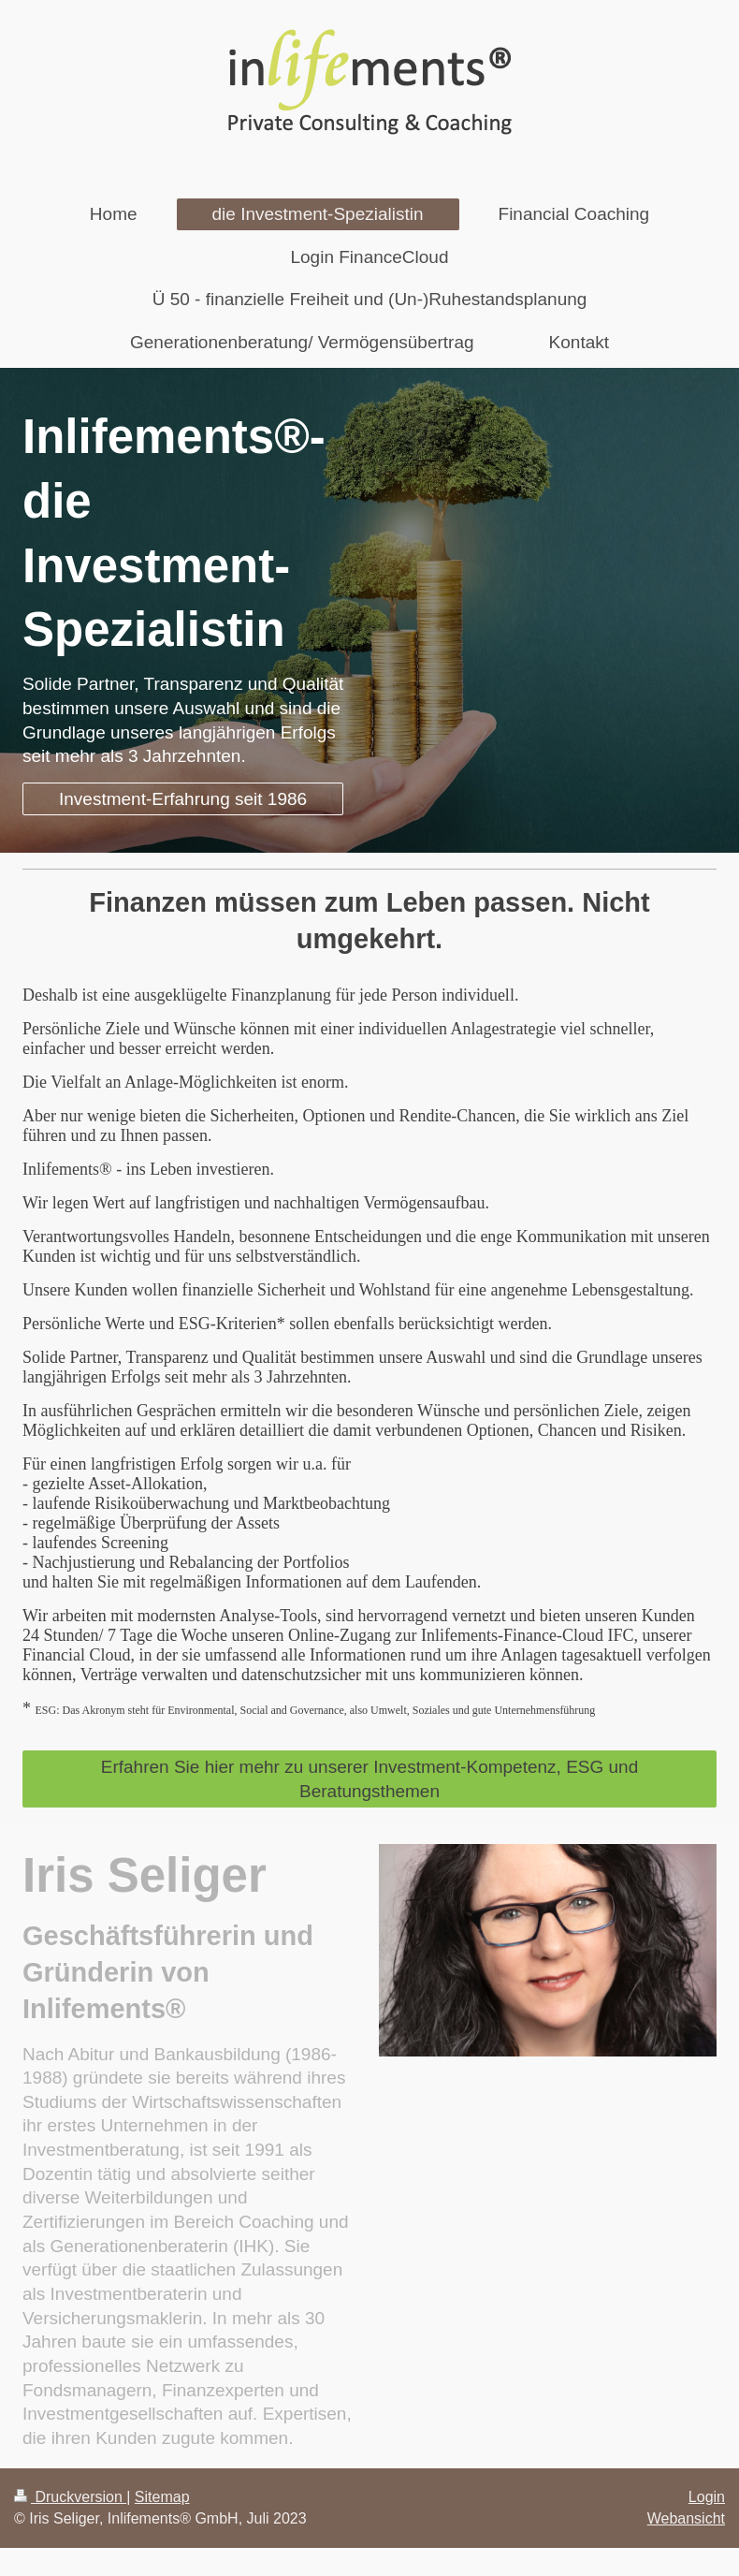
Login (706, 2497)
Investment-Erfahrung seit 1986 (183, 799)
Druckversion (70, 2497)
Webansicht (686, 2518)
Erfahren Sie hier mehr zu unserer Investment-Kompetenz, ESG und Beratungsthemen (370, 1779)
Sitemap (162, 2497)
